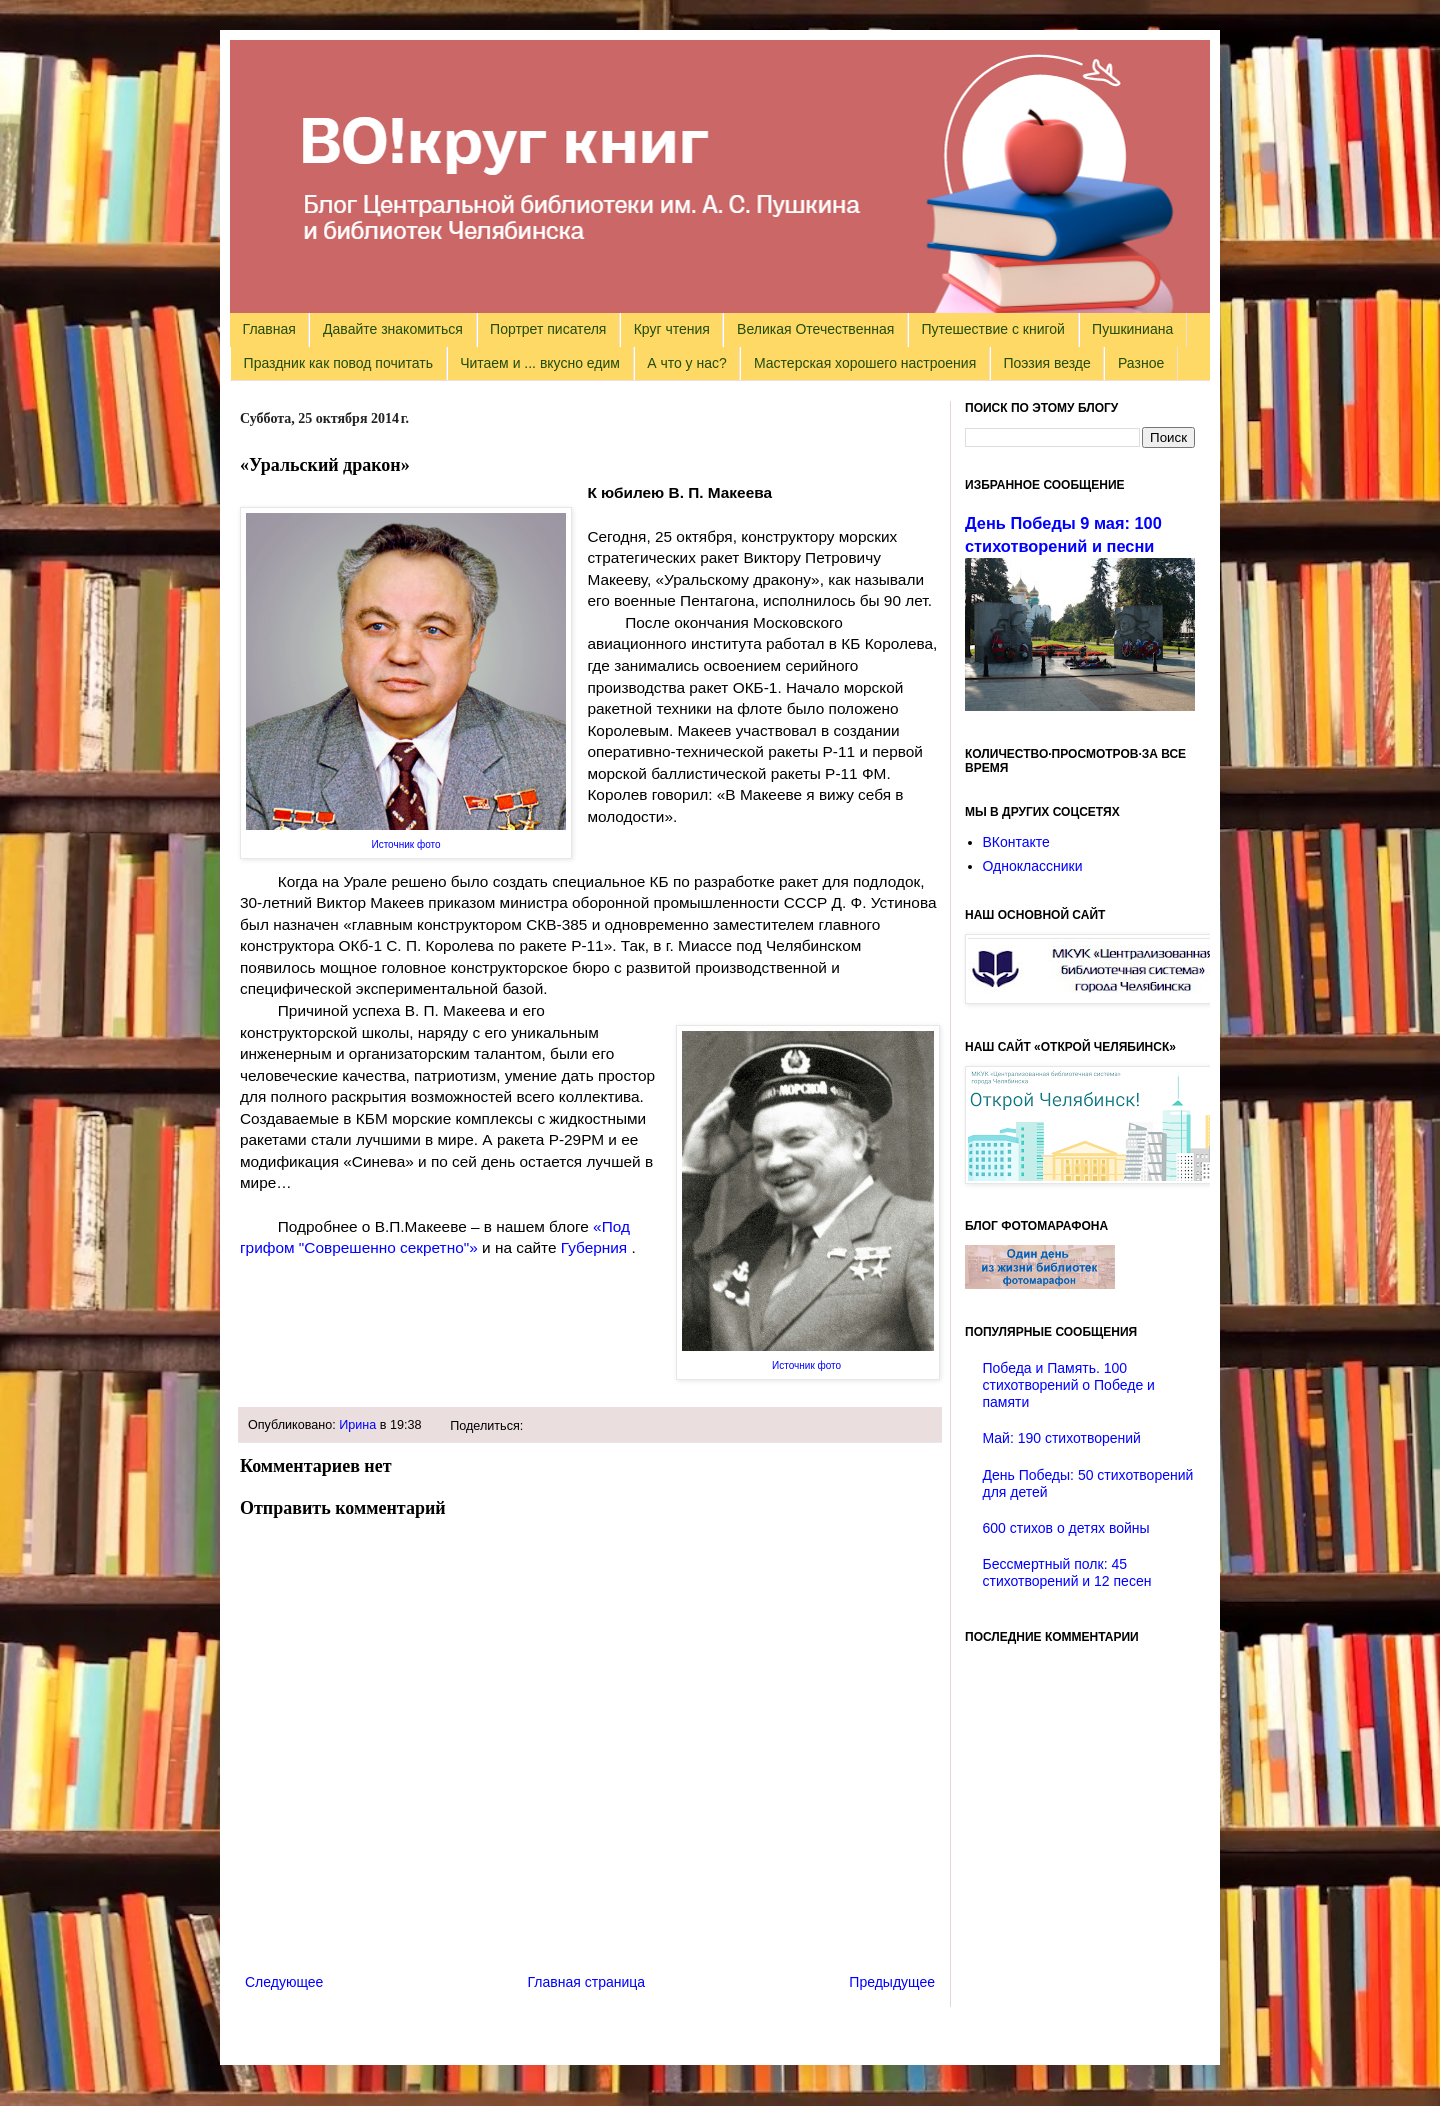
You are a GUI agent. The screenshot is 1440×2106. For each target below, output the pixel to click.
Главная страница (587, 1982)
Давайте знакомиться (393, 329)
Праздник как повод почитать (338, 363)
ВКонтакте (1016, 842)
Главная (269, 329)
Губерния (596, 1247)
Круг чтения (672, 329)
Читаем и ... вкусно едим (540, 363)
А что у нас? (687, 363)
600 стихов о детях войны (1066, 1528)
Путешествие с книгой (992, 329)
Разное (1141, 363)
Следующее (284, 1982)
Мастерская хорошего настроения (865, 363)
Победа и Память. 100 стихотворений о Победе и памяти (1069, 1385)
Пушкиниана (1132, 329)
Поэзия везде (1046, 363)
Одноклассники (1033, 866)
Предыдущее (892, 1982)
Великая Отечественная (815, 329)
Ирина (357, 1425)
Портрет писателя (548, 329)
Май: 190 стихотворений (1062, 1438)
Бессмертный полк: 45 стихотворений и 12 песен (1067, 1572)
